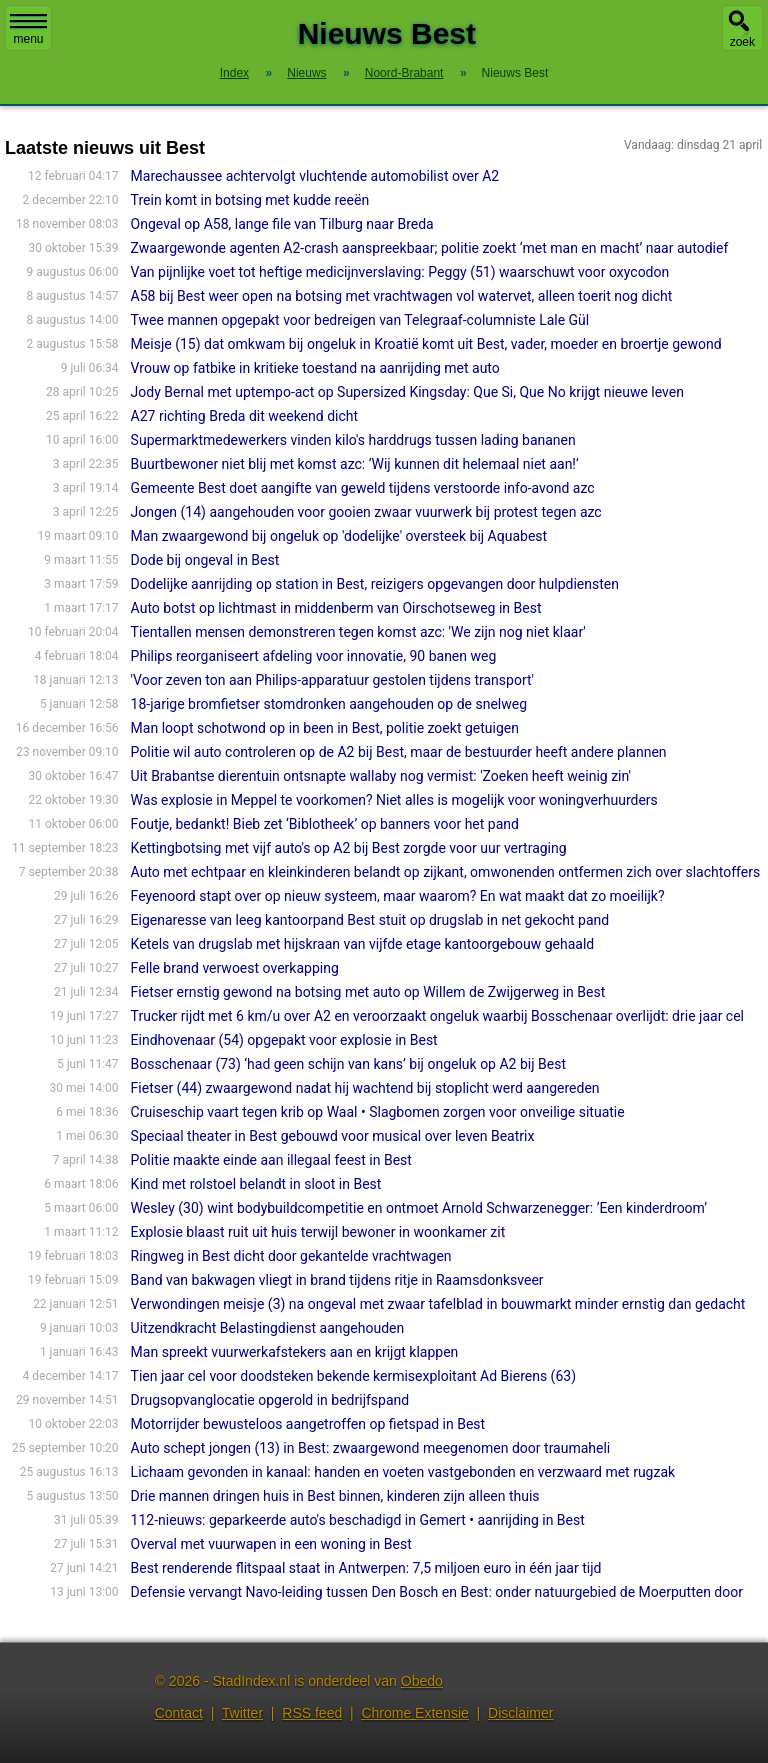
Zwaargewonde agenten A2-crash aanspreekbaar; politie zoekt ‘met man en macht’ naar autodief (430, 248)
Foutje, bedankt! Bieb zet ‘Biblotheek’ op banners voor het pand (325, 824)
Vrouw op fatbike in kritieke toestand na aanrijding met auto (315, 368)
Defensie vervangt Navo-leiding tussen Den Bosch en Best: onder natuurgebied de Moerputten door (437, 1592)
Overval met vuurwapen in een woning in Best (271, 1544)
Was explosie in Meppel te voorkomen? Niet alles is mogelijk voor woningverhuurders (394, 800)
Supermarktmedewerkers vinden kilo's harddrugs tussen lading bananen (353, 440)
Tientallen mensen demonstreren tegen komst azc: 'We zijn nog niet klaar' (358, 632)
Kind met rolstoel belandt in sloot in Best (256, 1184)
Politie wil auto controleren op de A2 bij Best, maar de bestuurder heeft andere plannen (399, 752)
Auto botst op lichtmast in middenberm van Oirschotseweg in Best (336, 608)
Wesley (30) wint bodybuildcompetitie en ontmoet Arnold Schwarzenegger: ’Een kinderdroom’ (419, 1208)
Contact (179, 1713)
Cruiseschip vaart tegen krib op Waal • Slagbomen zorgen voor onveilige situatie (378, 1112)
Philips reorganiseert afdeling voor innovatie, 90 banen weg (314, 656)
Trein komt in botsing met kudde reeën (250, 200)
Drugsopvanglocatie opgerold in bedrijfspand (270, 1400)
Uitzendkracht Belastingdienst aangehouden (268, 1328)
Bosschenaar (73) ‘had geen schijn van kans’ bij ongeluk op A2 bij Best (348, 1064)
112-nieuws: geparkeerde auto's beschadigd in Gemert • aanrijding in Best (358, 1520)
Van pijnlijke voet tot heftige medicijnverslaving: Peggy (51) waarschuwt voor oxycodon (400, 272)
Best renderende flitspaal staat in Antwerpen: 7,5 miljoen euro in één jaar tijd (366, 1568)
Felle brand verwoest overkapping (235, 968)
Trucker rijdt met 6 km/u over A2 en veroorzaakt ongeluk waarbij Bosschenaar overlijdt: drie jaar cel (437, 1016)
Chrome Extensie (414, 1713)
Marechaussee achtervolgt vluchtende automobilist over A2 (315, 176)
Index (234, 73)
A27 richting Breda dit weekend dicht (244, 416)
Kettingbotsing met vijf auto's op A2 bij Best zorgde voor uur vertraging (349, 848)
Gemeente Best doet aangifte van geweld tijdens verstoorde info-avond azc (363, 488)
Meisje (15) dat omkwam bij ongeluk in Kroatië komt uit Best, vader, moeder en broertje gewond (426, 344)
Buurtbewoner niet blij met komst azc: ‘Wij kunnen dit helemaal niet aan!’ (355, 464)
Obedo (422, 1681)
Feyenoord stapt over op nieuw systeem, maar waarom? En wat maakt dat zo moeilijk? (398, 896)
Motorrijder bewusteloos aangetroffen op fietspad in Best (308, 1424)
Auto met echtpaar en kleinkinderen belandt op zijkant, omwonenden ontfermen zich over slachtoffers (446, 872)
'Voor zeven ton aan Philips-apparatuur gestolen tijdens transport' (332, 680)
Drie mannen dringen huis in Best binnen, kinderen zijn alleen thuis (335, 1496)
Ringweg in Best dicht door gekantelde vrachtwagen (291, 1256)
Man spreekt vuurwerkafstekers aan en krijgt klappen (295, 1352)
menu (28, 30)
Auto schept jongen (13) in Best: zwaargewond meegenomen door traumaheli (371, 1448)
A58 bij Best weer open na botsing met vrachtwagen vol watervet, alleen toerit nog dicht (402, 296)
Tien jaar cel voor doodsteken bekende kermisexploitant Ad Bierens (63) (353, 1376)
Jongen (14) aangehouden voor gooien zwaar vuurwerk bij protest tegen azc (366, 512)
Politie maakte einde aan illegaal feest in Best (271, 1160)
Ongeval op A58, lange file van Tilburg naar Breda (282, 224)
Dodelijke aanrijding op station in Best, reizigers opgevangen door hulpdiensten (375, 584)
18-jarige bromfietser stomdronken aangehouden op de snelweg (329, 704)
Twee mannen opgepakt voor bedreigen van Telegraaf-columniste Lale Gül (360, 320)
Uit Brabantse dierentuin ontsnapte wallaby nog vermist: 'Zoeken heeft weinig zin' (381, 776)
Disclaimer (520, 1713)
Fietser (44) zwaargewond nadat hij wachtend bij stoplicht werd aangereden (365, 1088)
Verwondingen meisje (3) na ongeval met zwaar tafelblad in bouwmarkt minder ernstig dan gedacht (438, 1304)
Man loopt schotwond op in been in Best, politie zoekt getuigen (325, 728)
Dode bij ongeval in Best (205, 560)
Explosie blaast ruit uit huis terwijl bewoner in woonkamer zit (318, 1232)
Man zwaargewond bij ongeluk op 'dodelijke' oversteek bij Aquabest (339, 536)
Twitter (242, 1713)
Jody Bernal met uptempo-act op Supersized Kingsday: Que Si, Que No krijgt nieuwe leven (407, 392)
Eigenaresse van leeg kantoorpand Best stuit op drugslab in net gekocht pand (370, 920)
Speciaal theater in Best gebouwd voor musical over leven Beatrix (333, 1136)
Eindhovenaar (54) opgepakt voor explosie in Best (284, 1040)
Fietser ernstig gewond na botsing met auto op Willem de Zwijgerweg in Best (368, 992)
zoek (742, 42)
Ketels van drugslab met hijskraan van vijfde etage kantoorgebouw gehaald (363, 944)
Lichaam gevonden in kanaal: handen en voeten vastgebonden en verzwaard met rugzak (403, 1472)
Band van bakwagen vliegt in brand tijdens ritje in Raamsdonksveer (337, 1280)
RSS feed (312, 1713)
